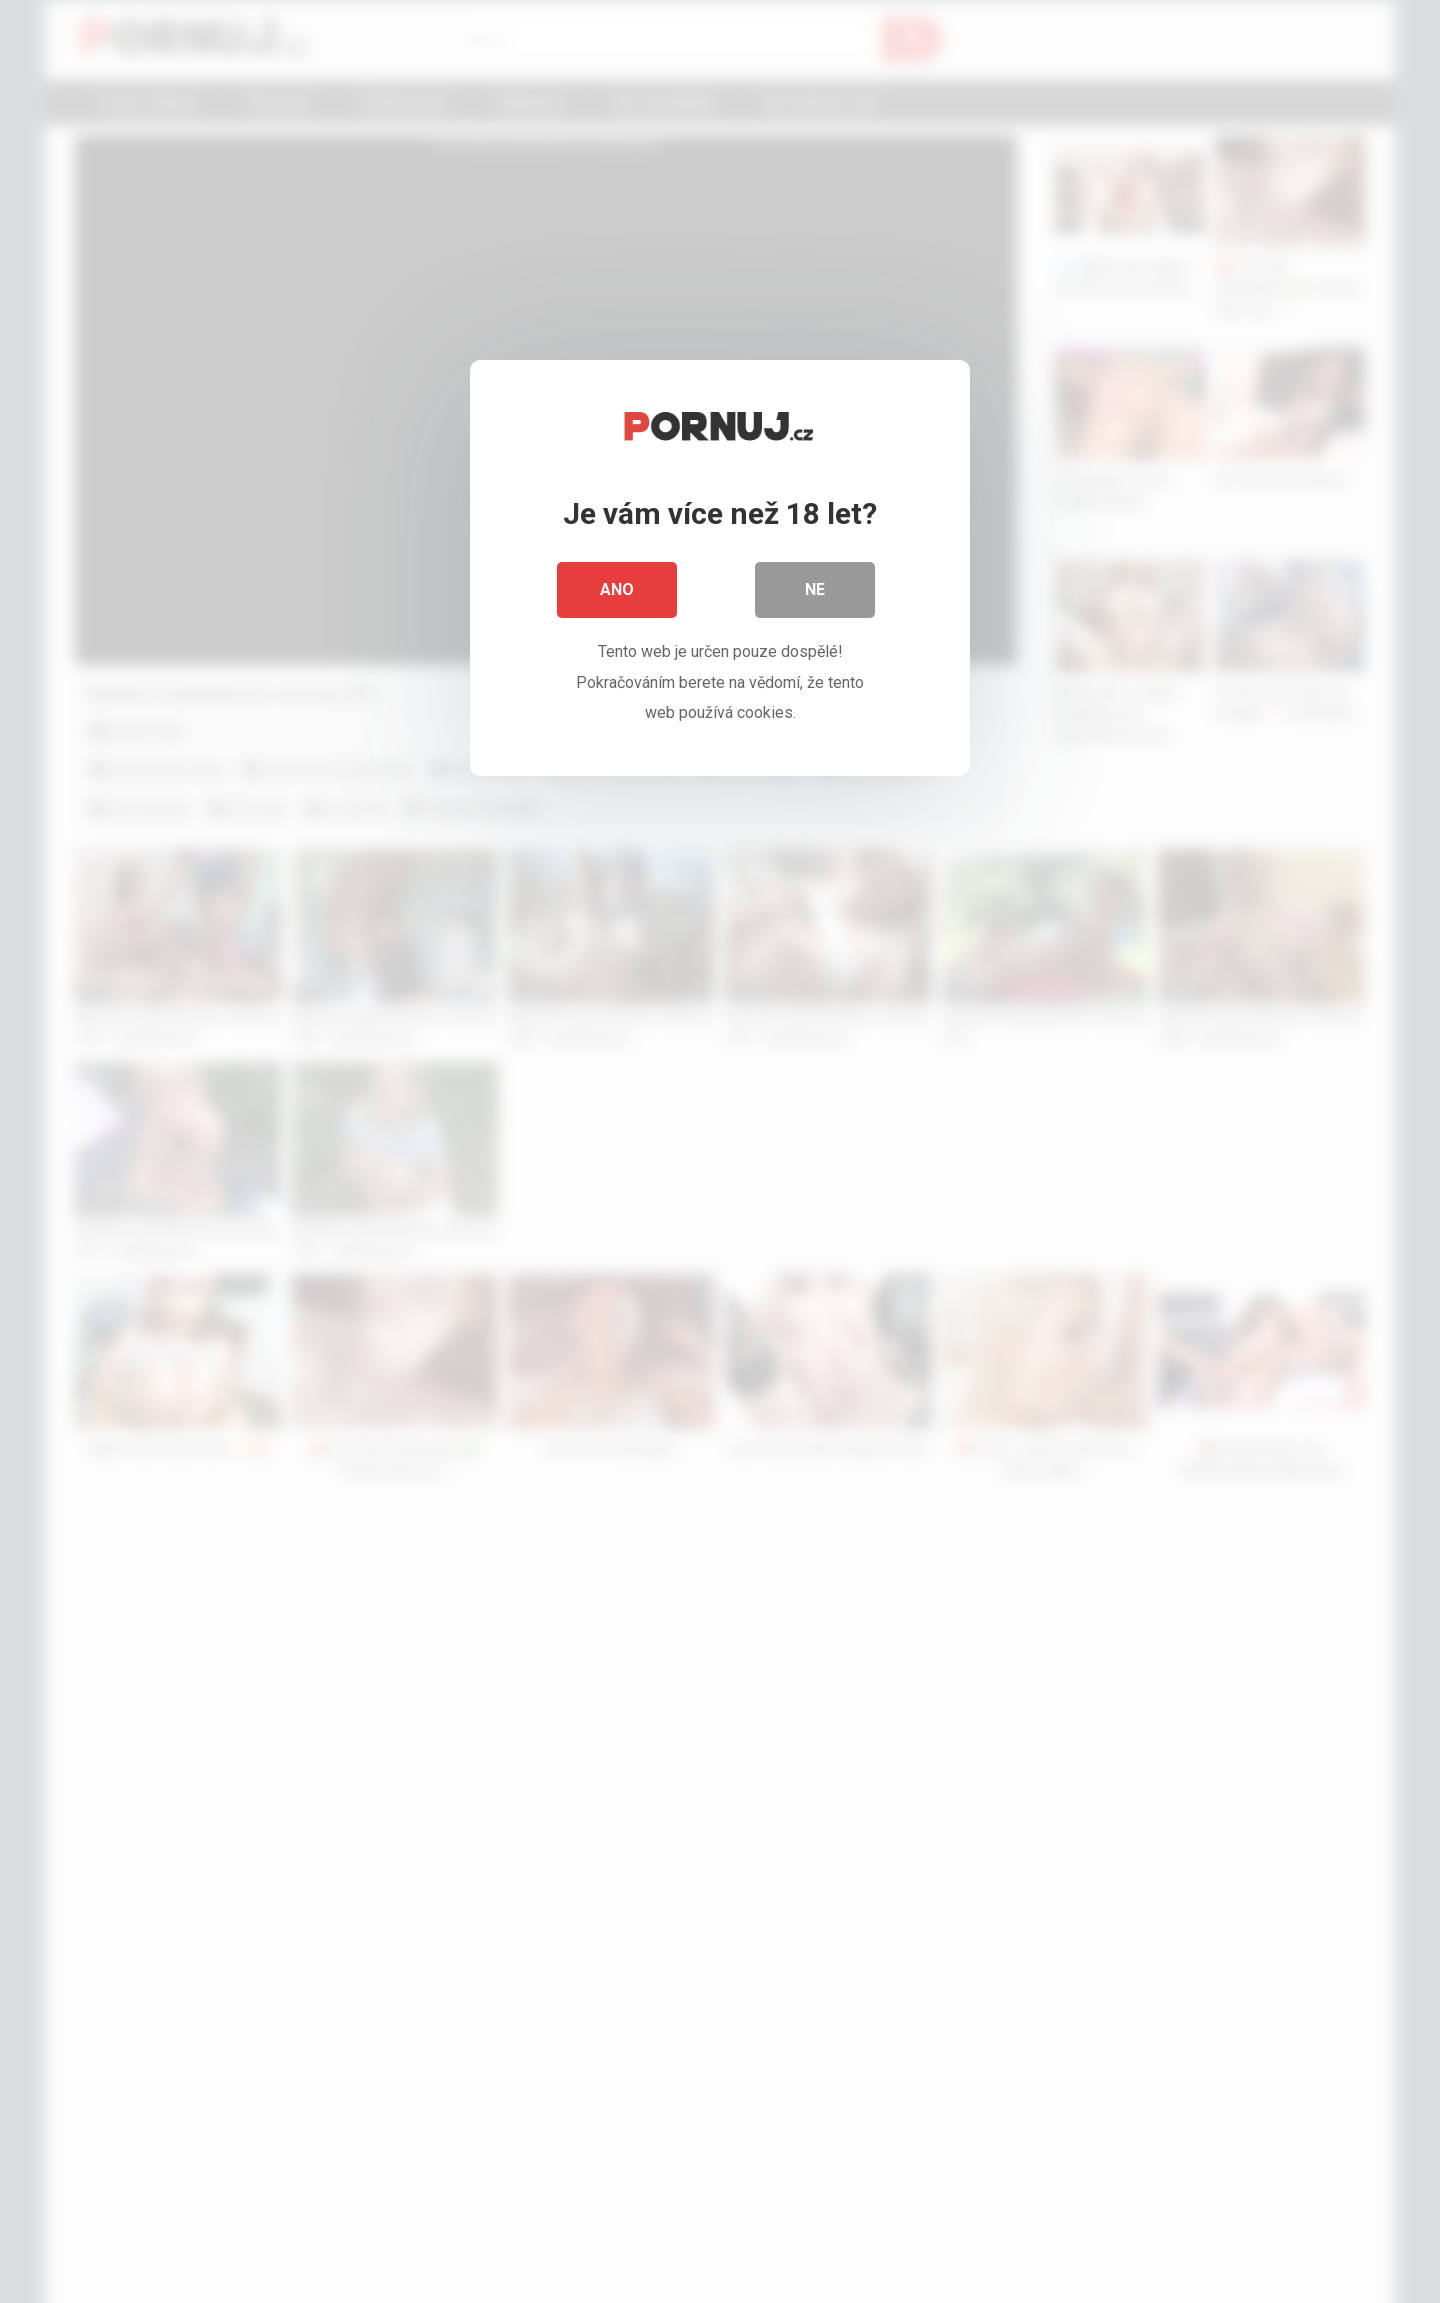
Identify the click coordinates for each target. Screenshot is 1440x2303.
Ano (617, 589)
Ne (815, 589)
